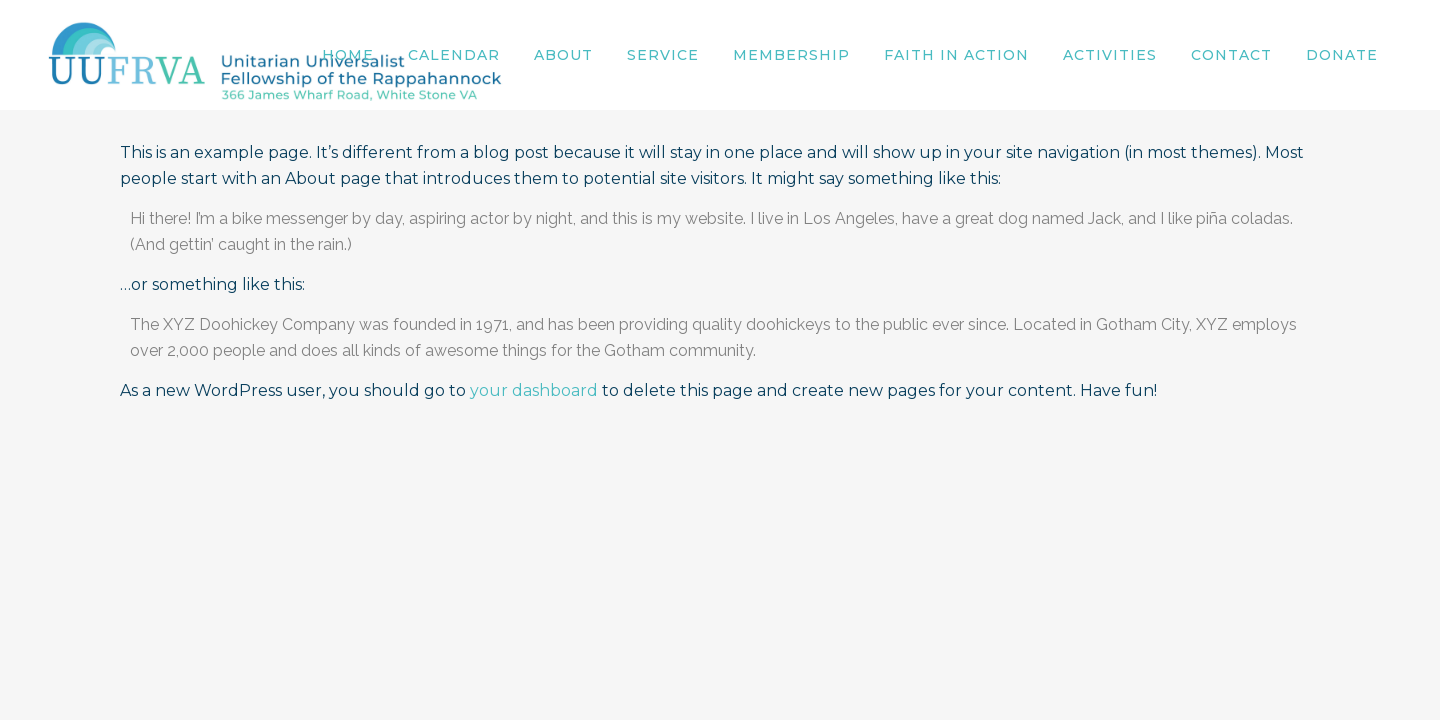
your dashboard (534, 390)
